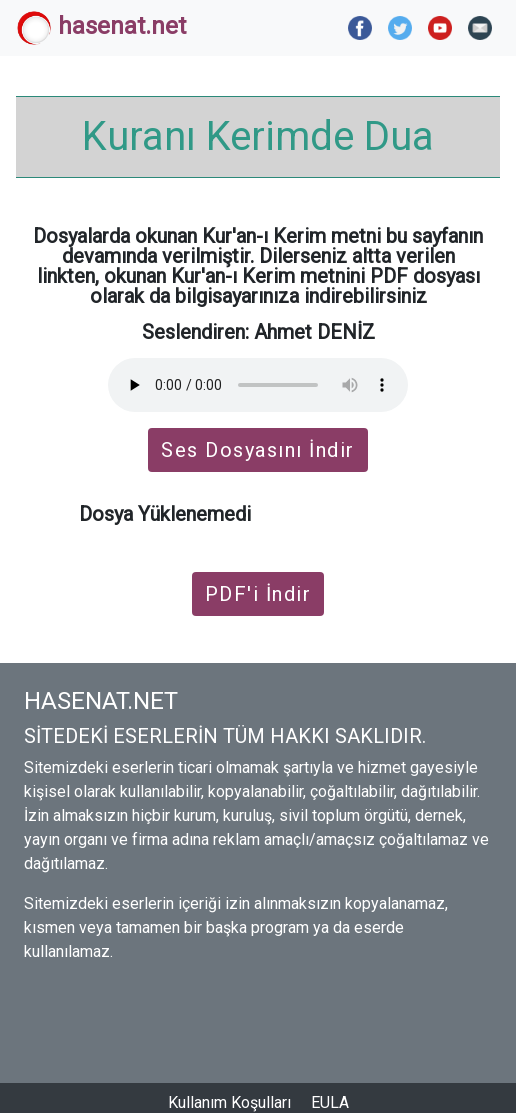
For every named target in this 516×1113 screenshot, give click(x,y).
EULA (330, 1102)
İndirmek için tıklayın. (347, 514)
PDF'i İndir (258, 594)
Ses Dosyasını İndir (258, 450)
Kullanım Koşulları (229, 1102)
